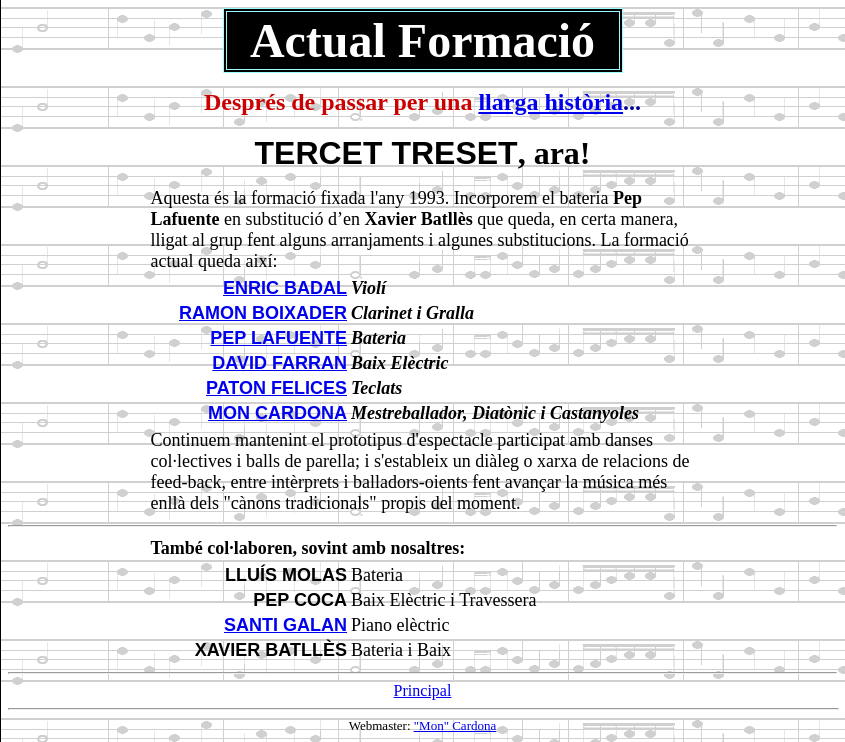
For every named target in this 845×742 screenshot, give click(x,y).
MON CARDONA (277, 413)
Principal (423, 690)
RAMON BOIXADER (263, 313)
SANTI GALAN (285, 625)
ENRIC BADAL (285, 288)
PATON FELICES (276, 388)
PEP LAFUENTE (278, 338)
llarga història (550, 102)
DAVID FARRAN (279, 363)
